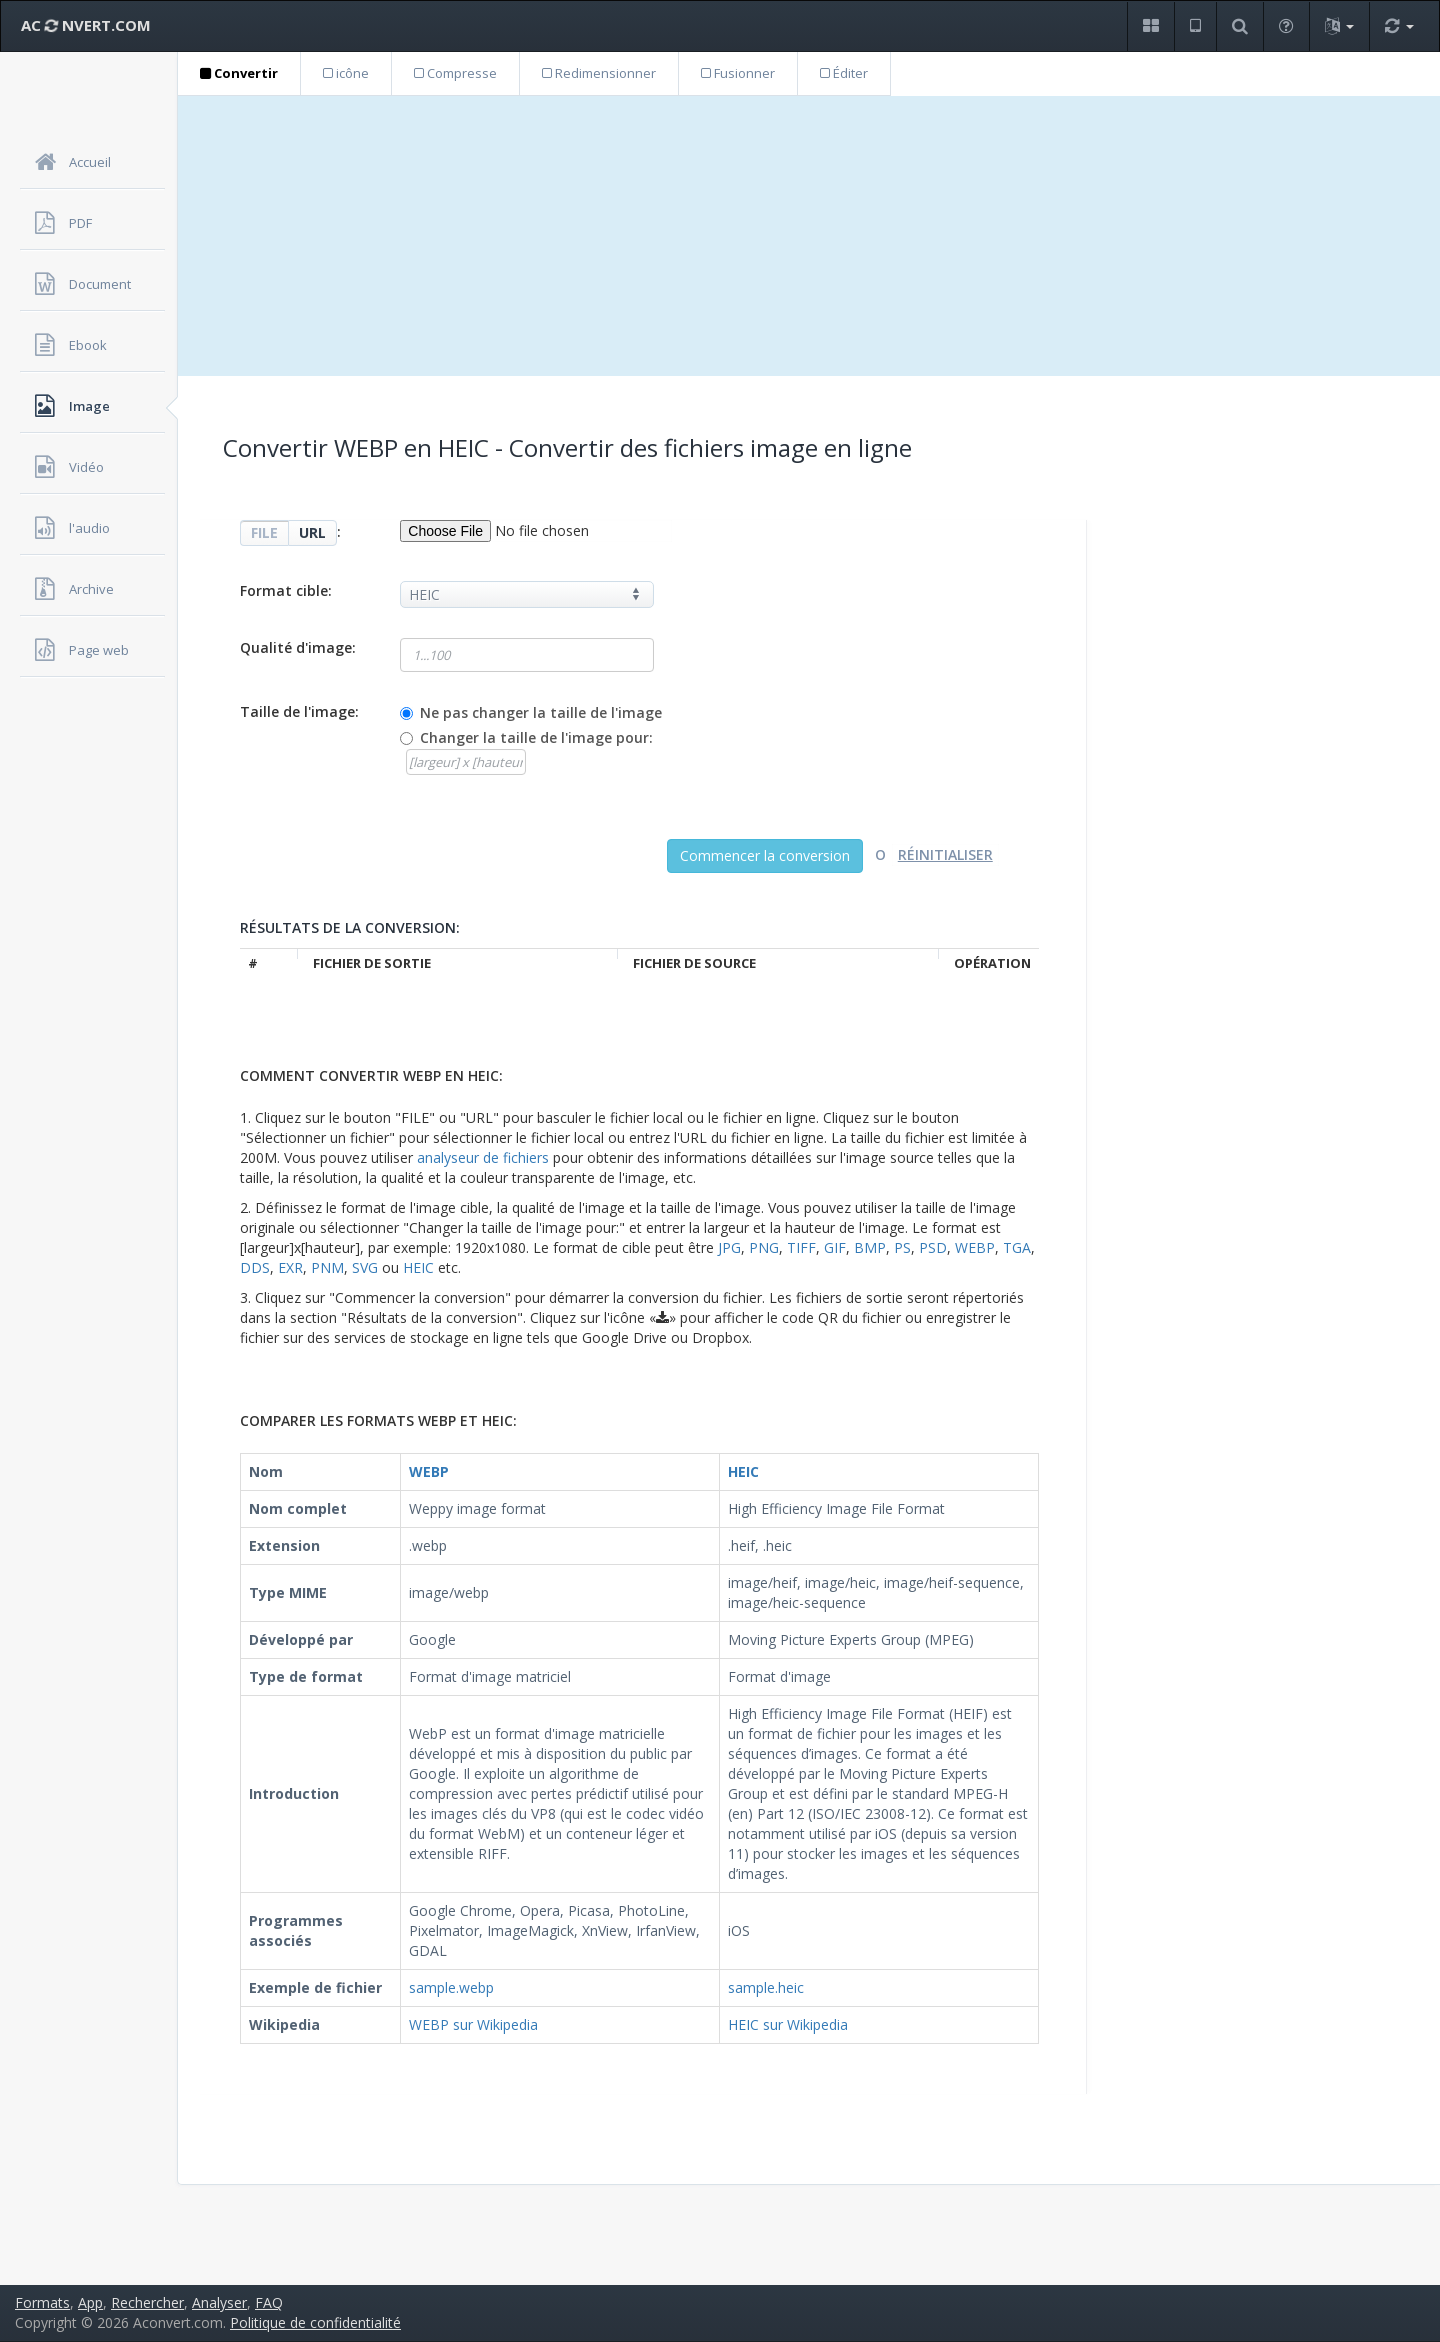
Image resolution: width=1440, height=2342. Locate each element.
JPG (729, 1247)
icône (346, 73)
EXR (290, 1267)
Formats (42, 2302)
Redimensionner (599, 73)
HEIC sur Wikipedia (788, 2024)
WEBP (975, 1247)
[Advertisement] (809, 236)
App (90, 2302)
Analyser (219, 2302)
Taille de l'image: (299, 711)
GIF (835, 1247)
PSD (933, 1247)
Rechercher (147, 2302)
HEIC (418, 1267)
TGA (1017, 1247)
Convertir (239, 73)
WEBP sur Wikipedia (473, 2024)
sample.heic (766, 1987)
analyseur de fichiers (483, 1157)
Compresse (455, 73)
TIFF (801, 1247)
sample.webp (451, 1987)
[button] (1150, 26)
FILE (264, 532)
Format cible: (286, 590)
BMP (870, 1247)
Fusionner (738, 73)
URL (312, 532)
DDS (255, 1267)
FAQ (269, 2302)
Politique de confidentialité (315, 2322)
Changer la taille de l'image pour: (536, 737)
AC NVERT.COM (86, 25)
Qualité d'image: (298, 647)
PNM (327, 1267)
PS (902, 1247)
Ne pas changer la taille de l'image (541, 712)
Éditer (844, 73)
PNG (764, 1247)
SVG (365, 1267)
